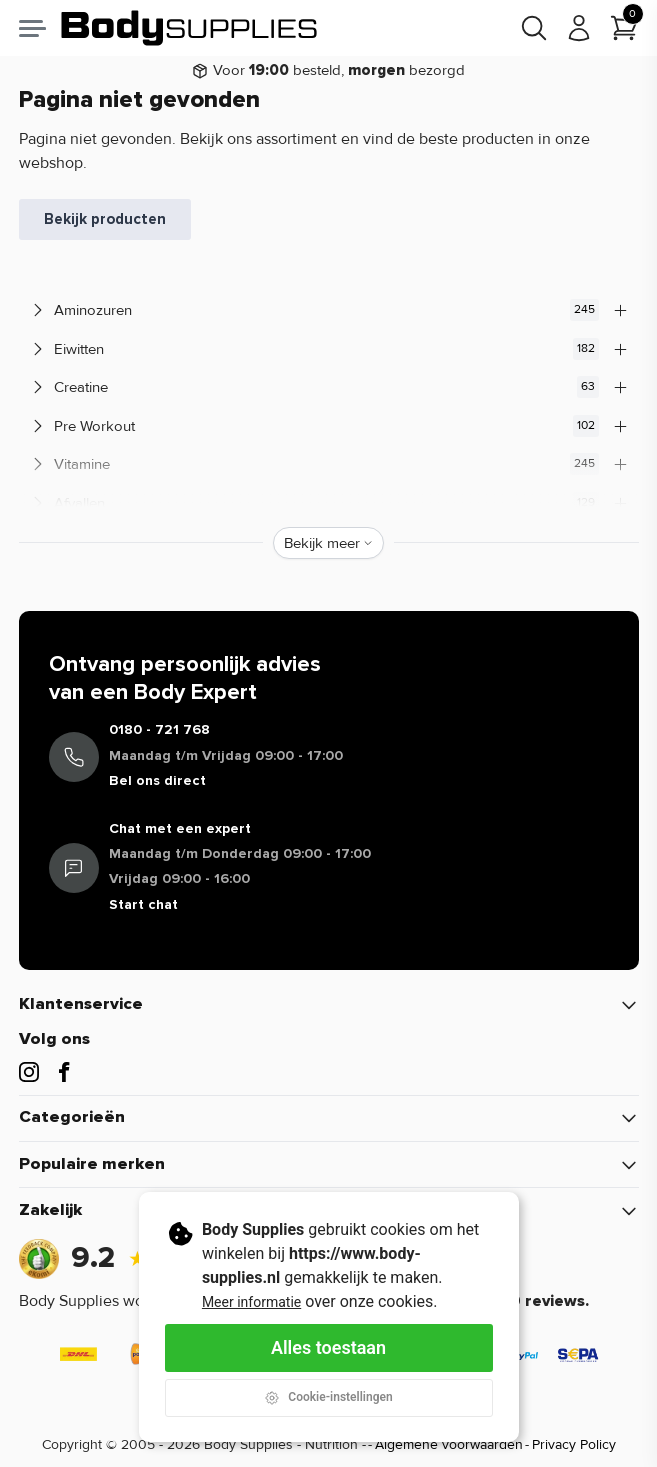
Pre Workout (329, 426)
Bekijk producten (105, 219)
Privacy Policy (574, 1444)
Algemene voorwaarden (449, 1444)
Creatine (329, 387)
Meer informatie (251, 1302)
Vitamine (329, 464)
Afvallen (329, 503)
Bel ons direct (157, 780)
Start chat (143, 904)
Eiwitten (329, 349)
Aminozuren (329, 310)
